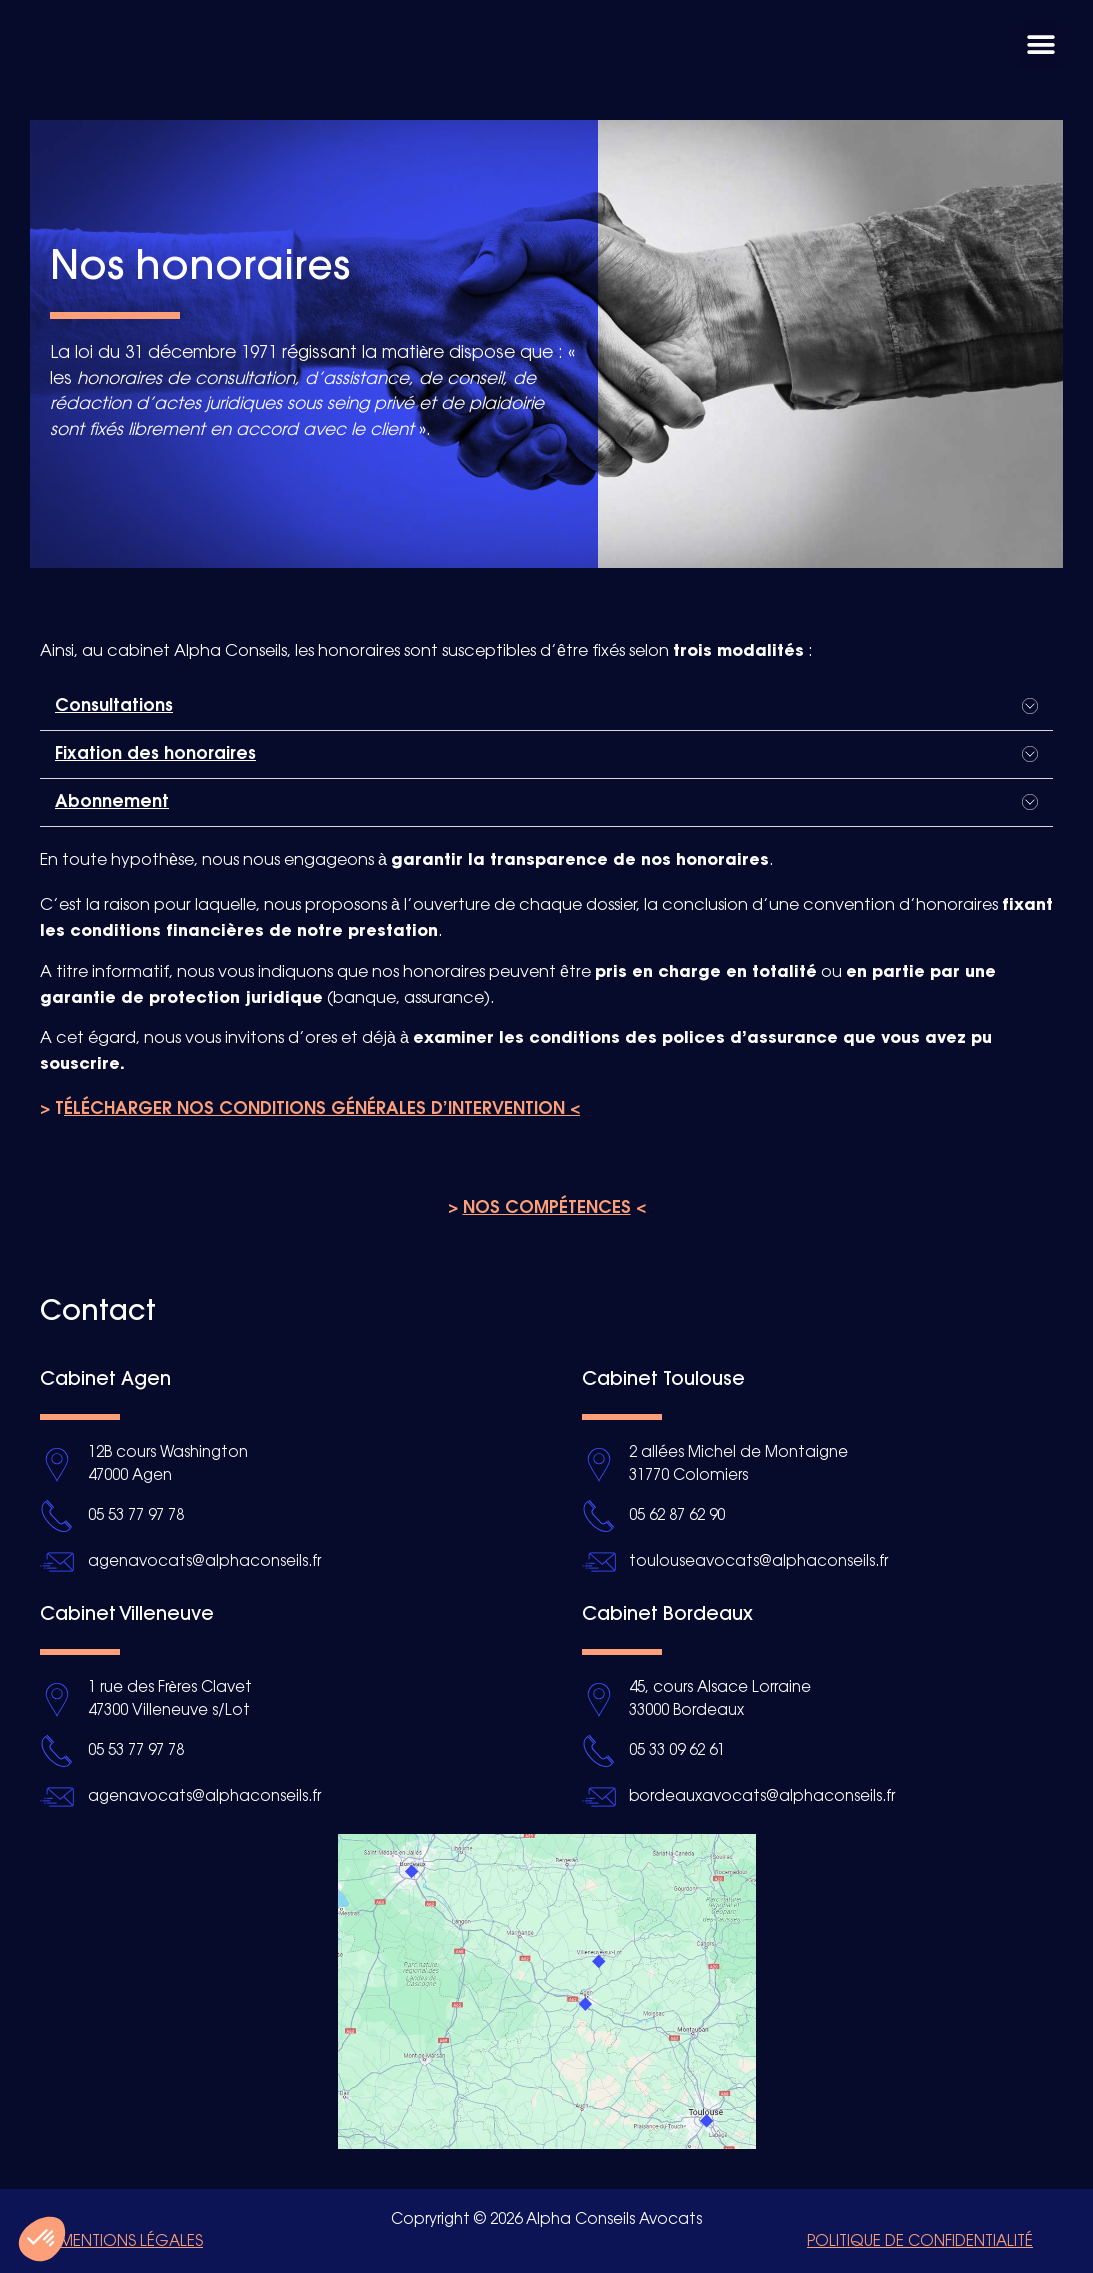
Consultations (114, 706)
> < (547, 1208)
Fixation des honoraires (155, 754)
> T (310, 1109)
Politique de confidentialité (920, 2242)
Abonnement (112, 802)
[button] (1040, 44)
